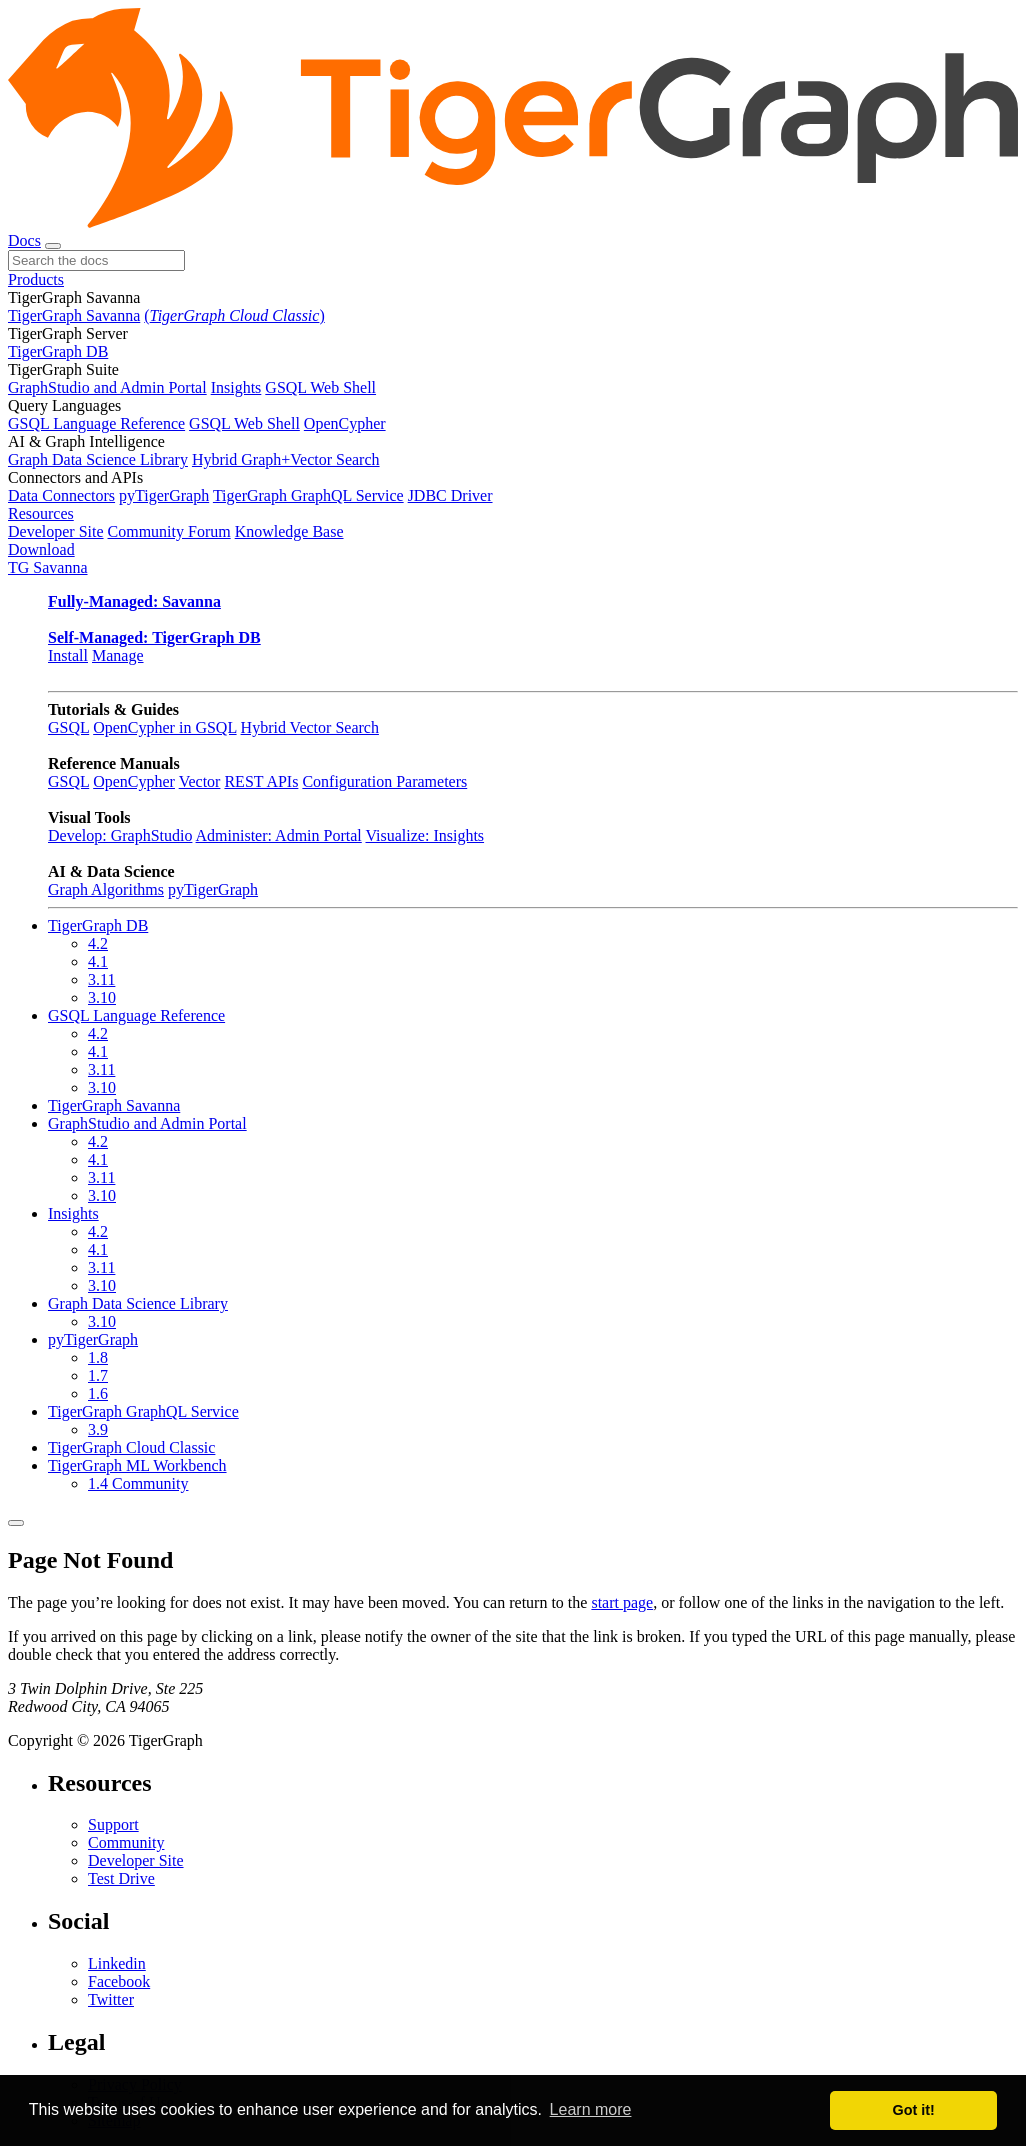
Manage (118, 655)
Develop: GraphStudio (120, 835)
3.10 (102, 997)
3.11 (101, 979)
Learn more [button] (591, 2109)
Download (41, 549)
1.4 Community (138, 1483)
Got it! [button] (914, 2110)
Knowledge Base (289, 531)
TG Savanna (48, 567)
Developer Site (56, 531)
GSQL (68, 727)
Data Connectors (61, 495)
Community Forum (169, 531)
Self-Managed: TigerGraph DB (154, 637)
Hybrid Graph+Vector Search (286, 459)
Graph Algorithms (106, 889)
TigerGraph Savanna (74, 315)
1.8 (98, 1357)
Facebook (119, 1981)
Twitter (111, 1999)
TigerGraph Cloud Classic (131, 1447)
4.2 (98, 943)
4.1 (98, 961)
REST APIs (261, 781)
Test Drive (121, 1878)
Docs (24, 240)
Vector (200, 781)
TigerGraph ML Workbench (137, 1465)
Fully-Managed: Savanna (134, 601)
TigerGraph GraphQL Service (308, 495)
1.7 (98, 1375)
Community (126, 1842)
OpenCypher (345, 423)
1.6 (98, 1393)
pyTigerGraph (164, 495)
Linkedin (117, 1963)
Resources (41, 513)
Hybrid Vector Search (310, 727)
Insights (236, 387)
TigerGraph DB (58, 351)
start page (622, 1602)
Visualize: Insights (424, 835)
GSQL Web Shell (320, 387)
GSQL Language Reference (96, 423)
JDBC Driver (450, 495)
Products (36, 279)
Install (68, 655)
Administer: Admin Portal (279, 835)
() (234, 315)
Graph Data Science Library (98, 459)
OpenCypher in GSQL (164, 727)
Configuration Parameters (384, 781)
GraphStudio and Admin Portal (107, 387)
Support (113, 1824)
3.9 (98, 1429)
